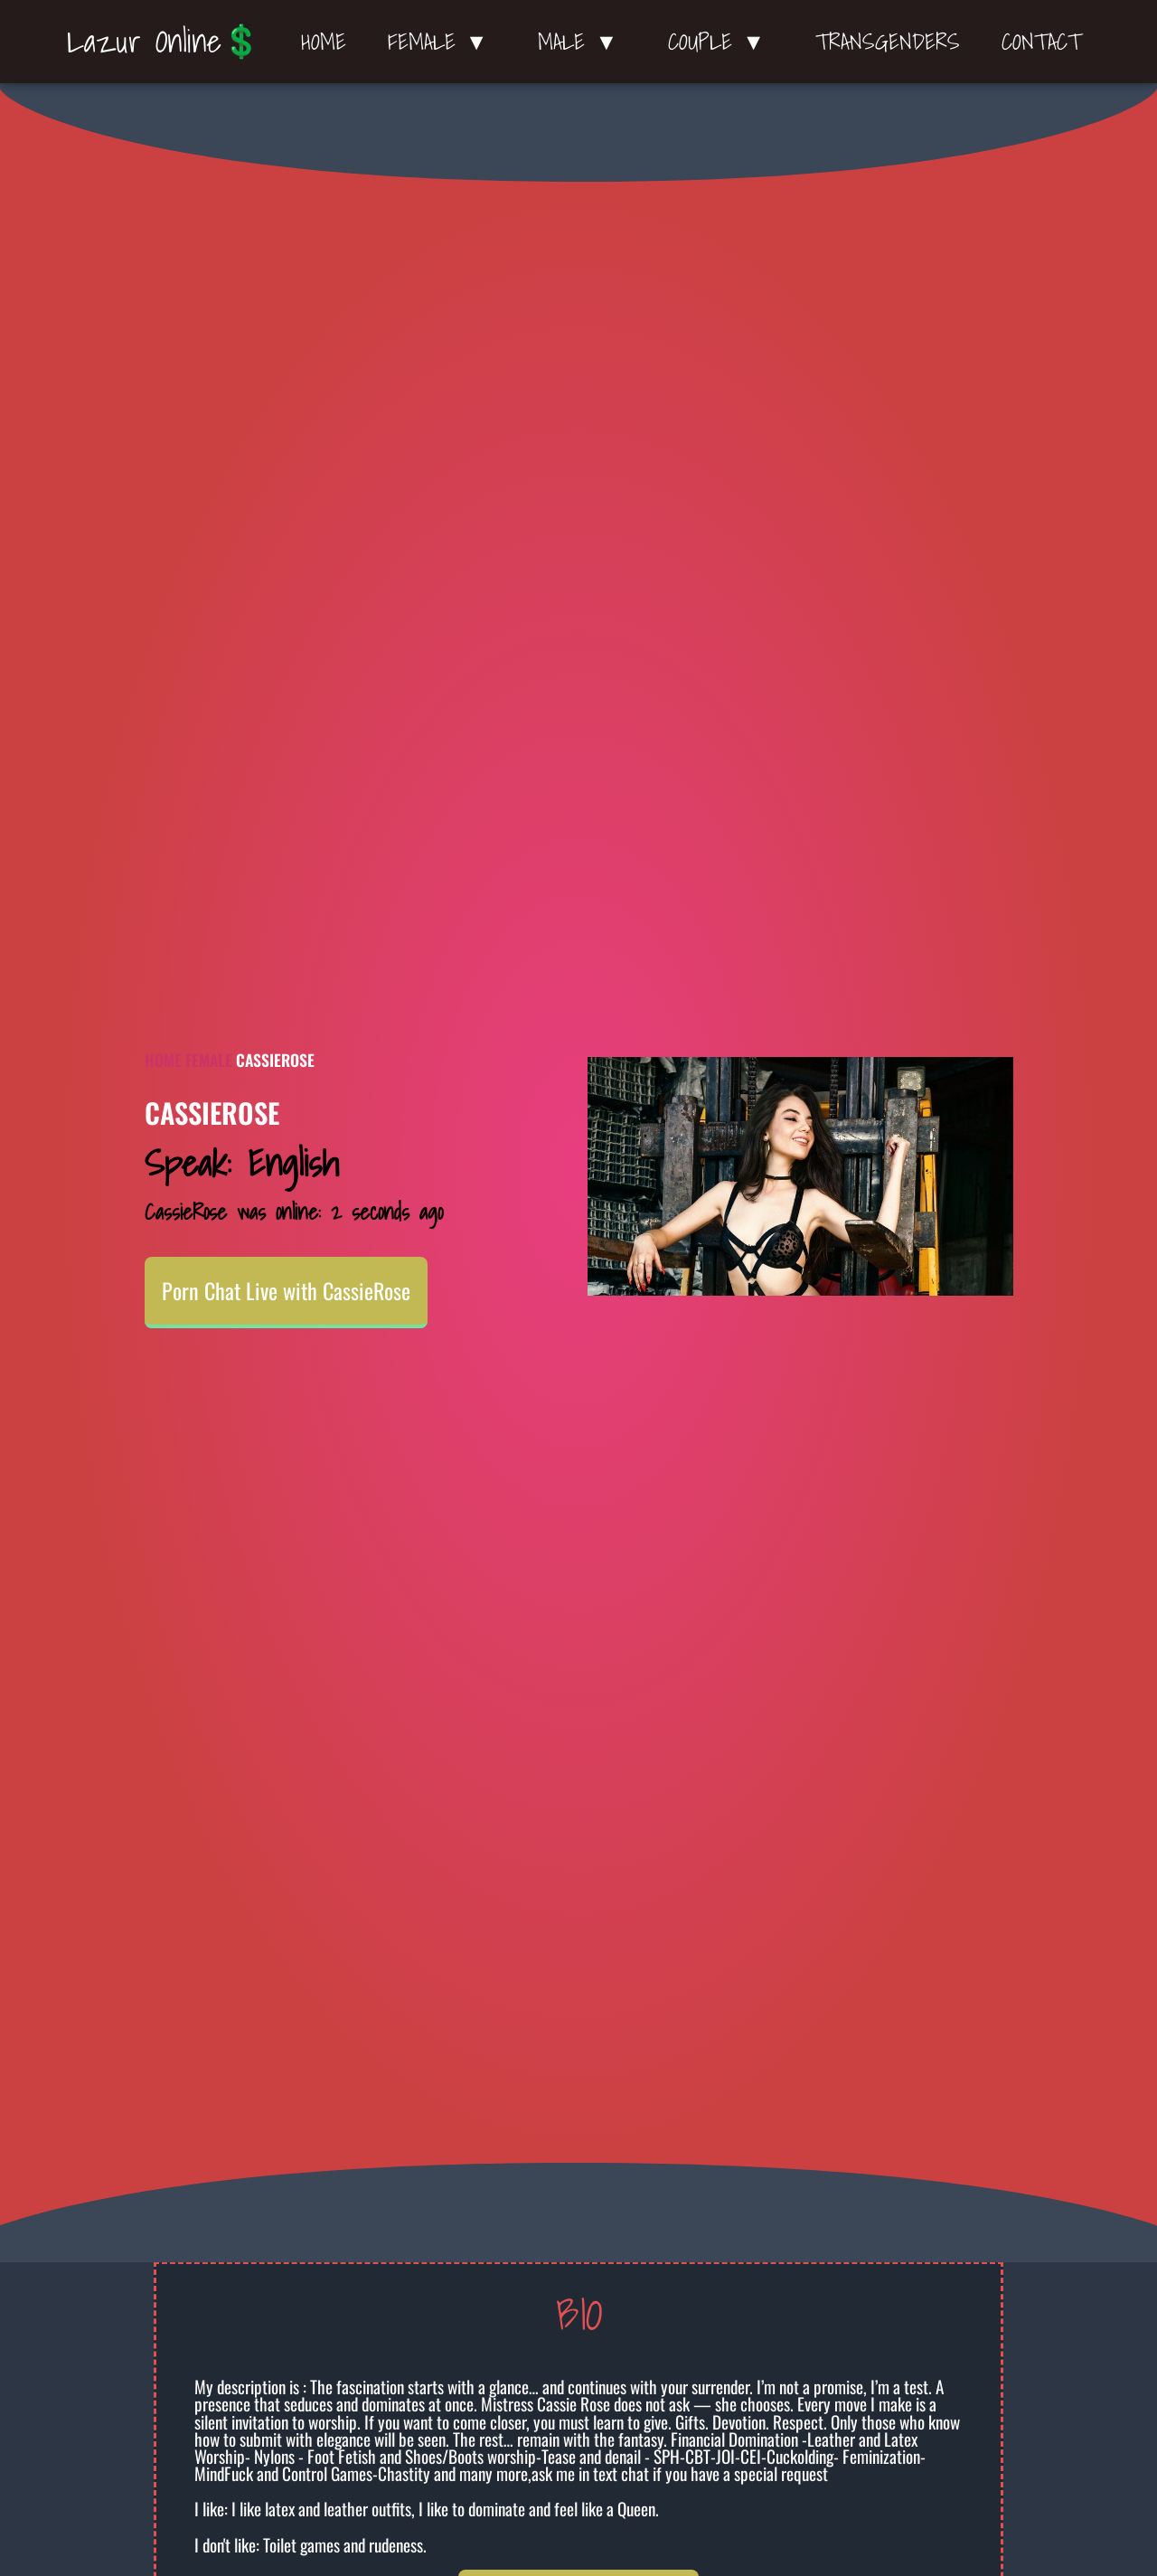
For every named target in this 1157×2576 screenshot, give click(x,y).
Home (323, 42)
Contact (1041, 42)
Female (208, 1059)
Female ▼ (442, 42)
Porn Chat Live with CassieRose (286, 1290)
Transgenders (887, 42)
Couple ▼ (721, 42)
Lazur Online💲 (164, 40)
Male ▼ (582, 42)
